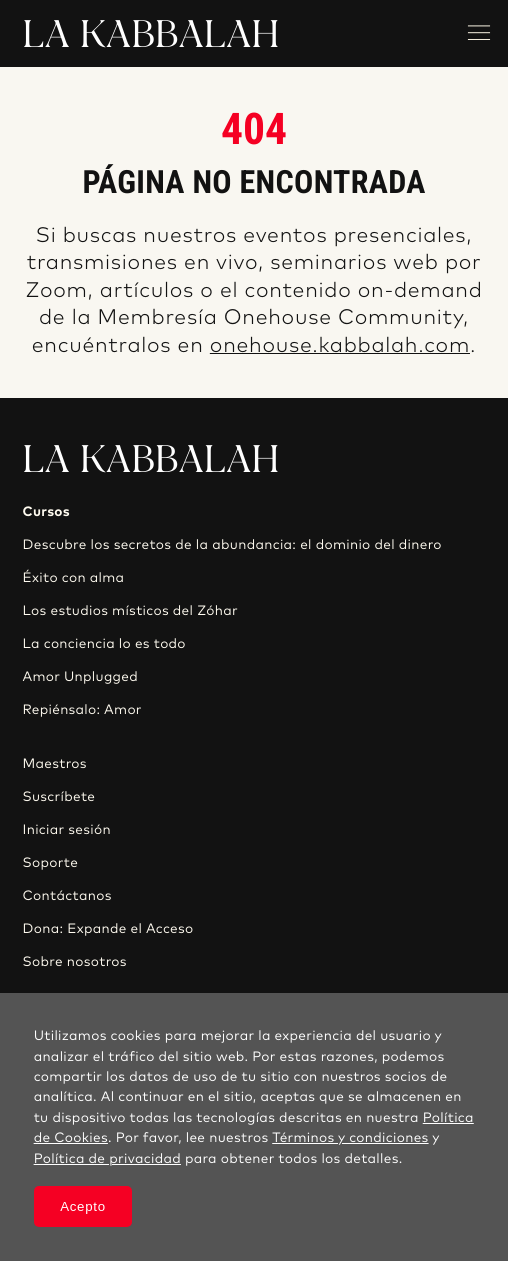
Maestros (55, 764)
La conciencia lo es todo (104, 644)
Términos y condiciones (350, 1138)
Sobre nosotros (75, 962)
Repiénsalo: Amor (82, 710)
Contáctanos (67, 896)
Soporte (51, 863)
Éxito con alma (74, 578)
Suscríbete (59, 797)
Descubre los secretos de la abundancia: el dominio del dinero (232, 545)
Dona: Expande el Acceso (108, 929)
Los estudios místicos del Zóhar (130, 611)
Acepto (83, 1206)
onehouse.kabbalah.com (340, 346)
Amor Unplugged (80, 677)
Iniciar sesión (67, 830)
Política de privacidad (107, 1159)
